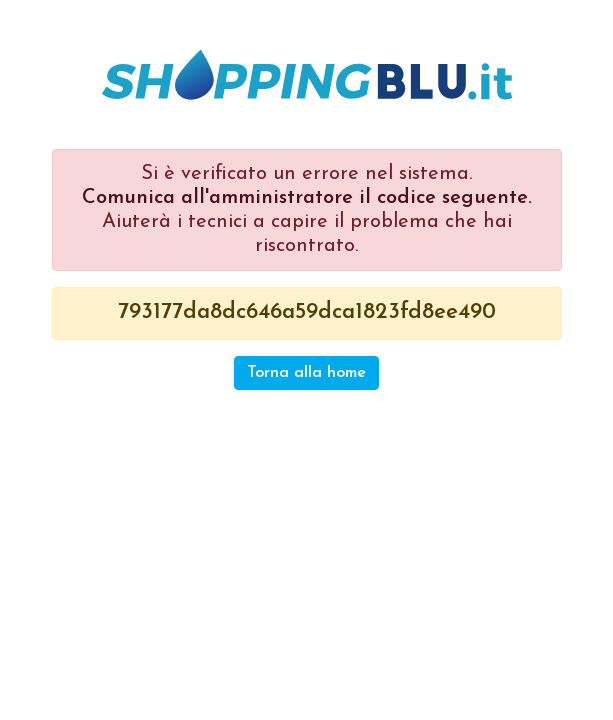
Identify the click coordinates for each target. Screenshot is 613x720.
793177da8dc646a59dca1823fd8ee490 (307, 312)
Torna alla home (306, 373)
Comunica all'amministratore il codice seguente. (307, 198)
